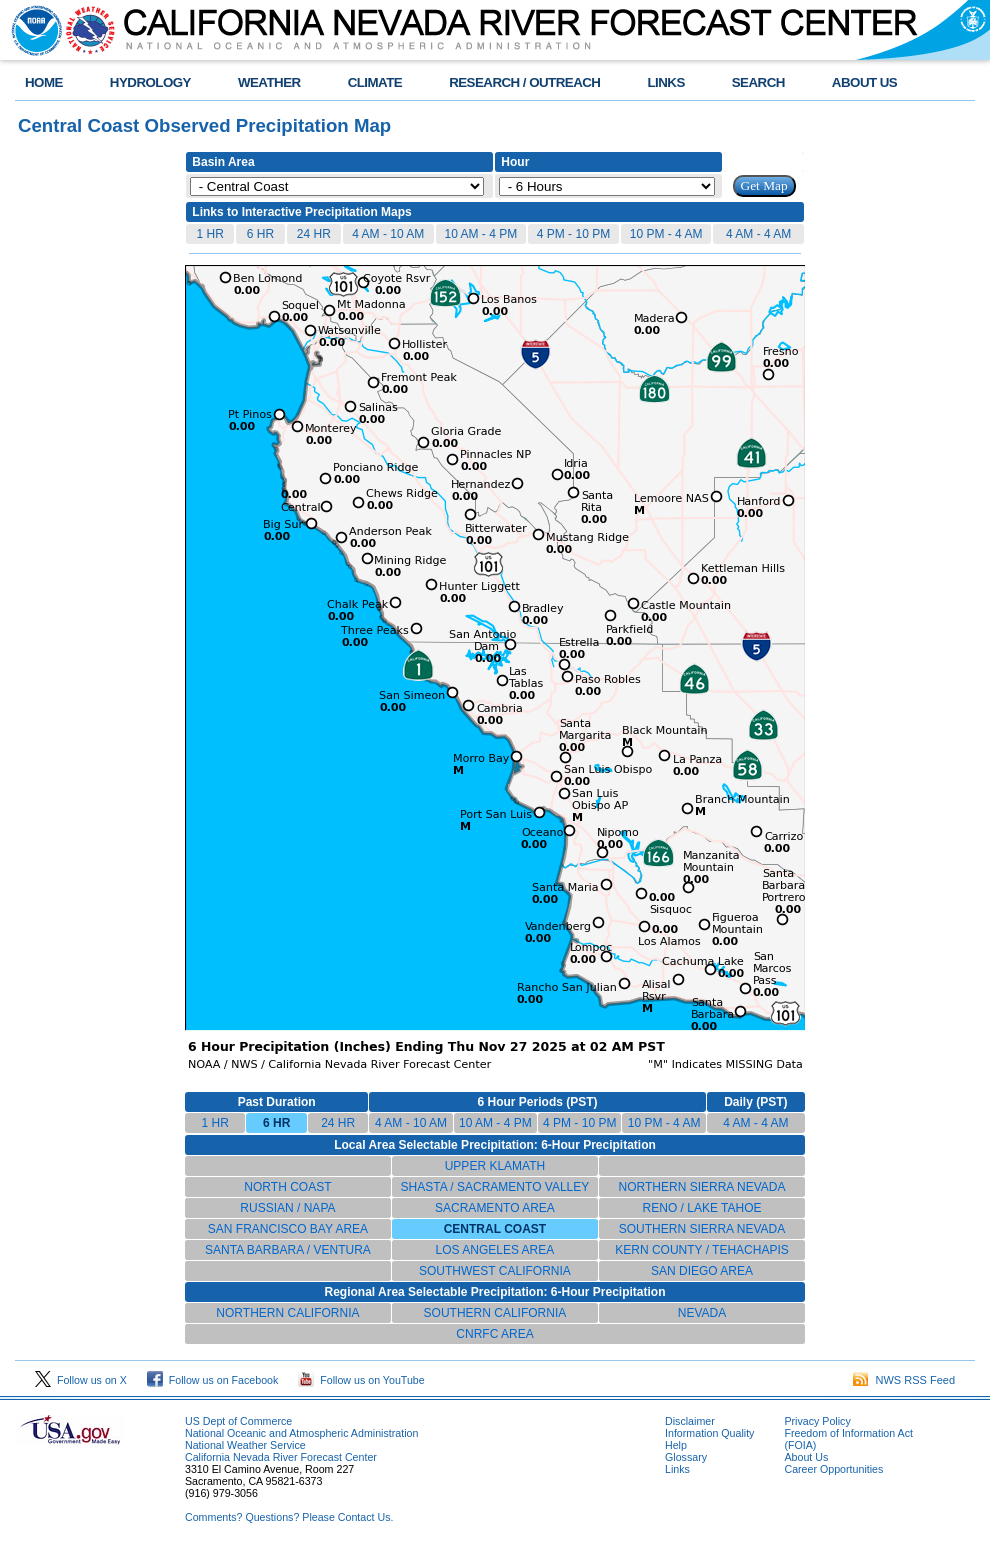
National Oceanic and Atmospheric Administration (301, 1433)
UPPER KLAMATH (495, 1166)
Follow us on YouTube (361, 1380)
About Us (806, 1457)
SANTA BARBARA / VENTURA (288, 1250)
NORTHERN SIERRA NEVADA (702, 1187)
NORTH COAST (287, 1187)
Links (677, 1469)
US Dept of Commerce (238, 1421)
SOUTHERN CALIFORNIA (495, 1313)
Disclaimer (690, 1421)
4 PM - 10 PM (573, 234)
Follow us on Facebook (213, 1380)
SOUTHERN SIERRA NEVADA (702, 1229)
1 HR (209, 234)
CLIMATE (375, 82)
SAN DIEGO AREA (702, 1271)
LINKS (665, 82)
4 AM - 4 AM (758, 234)
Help (676, 1445)
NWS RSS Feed (904, 1380)
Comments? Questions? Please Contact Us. (289, 1517)
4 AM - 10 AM (388, 234)
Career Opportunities (833, 1469)
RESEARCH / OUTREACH (524, 82)
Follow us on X (81, 1380)
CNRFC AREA (494, 1334)
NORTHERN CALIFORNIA (287, 1313)
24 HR (314, 234)
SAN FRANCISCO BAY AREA (288, 1229)
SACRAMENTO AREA (495, 1208)
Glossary (686, 1457)
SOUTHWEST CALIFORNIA (495, 1271)
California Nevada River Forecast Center (281, 1457)
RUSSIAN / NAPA (287, 1208)
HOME (44, 82)
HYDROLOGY (150, 82)
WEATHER (269, 82)
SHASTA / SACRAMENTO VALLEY (495, 1187)
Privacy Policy (817, 1421)
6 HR (260, 234)
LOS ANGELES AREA (495, 1250)
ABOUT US (864, 82)
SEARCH (758, 82)
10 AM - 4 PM (481, 234)
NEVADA (702, 1313)
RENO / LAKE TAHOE (702, 1208)
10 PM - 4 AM (666, 234)
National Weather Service (245, 1445)
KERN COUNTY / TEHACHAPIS (702, 1250)
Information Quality (709, 1433)
